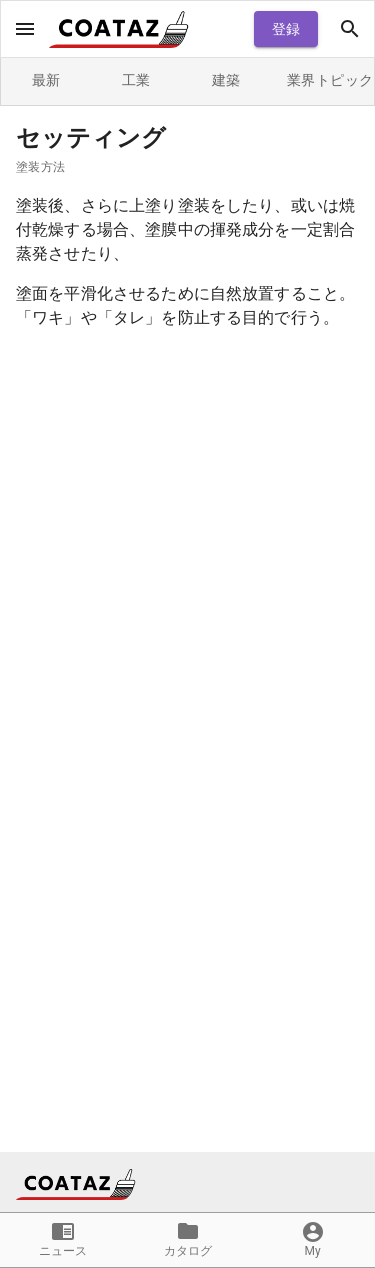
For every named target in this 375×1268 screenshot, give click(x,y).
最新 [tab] (46, 81)
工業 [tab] (136, 81)
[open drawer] (25, 29)
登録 (286, 29)
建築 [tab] (226, 81)
